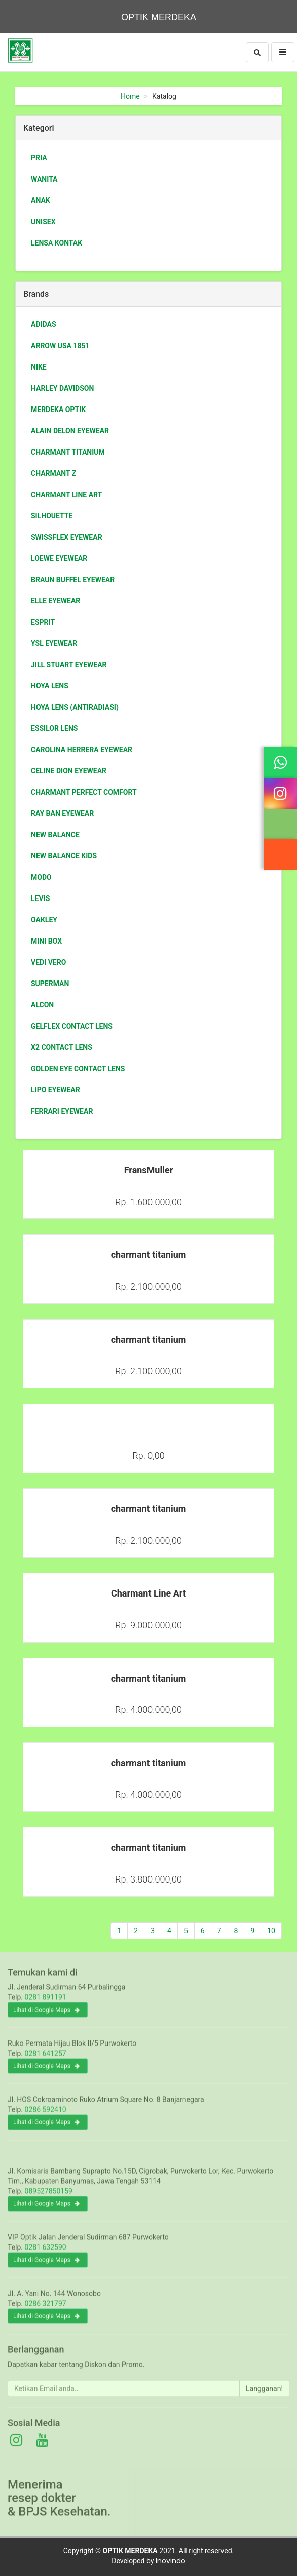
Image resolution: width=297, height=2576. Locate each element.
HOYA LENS (49, 686)
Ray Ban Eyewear (62, 813)
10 (271, 1931)
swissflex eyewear (66, 537)
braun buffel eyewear (73, 580)
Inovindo (170, 2561)
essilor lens (54, 728)
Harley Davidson (62, 388)
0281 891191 (45, 2004)
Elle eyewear (55, 601)
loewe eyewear (59, 558)
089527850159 (48, 2198)
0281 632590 (45, 2255)
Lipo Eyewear (55, 1090)
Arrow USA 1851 (60, 346)
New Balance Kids (64, 856)
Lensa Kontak (56, 243)
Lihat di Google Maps (46, 2017)
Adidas (43, 324)
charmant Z (53, 473)
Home (130, 96)
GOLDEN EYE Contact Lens (78, 1069)
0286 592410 (45, 2117)
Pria (39, 158)
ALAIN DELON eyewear (70, 431)
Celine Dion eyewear (68, 771)
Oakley (44, 920)
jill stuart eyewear (69, 665)
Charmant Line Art (66, 494)
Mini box (46, 941)
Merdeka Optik (58, 409)
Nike (39, 367)
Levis (40, 898)
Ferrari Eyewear (62, 1111)
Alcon (42, 1005)
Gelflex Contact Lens (72, 1026)
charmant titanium (68, 452)
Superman (50, 983)
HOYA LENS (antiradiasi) (75, 707)
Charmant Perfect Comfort (84, 792)
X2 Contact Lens (61, 1047)
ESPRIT (43, 622)
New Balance (55, 835)
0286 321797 (45, 2311)
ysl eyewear (54, 643)
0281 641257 (45, 2061)
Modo (41, 877)
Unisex (43, 222)
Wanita (44, 179)
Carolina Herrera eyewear (81, 750)
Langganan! (264, 2395)
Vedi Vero (48, 962)
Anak (40, 200)
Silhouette (51, 516)
